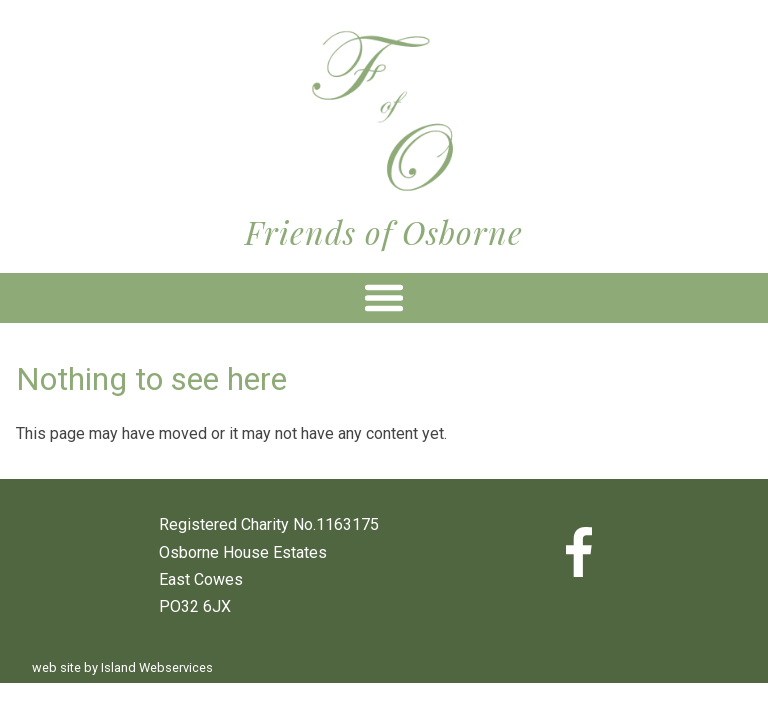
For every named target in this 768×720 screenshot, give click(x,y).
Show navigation (384, 298)
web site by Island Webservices (122, 667)
